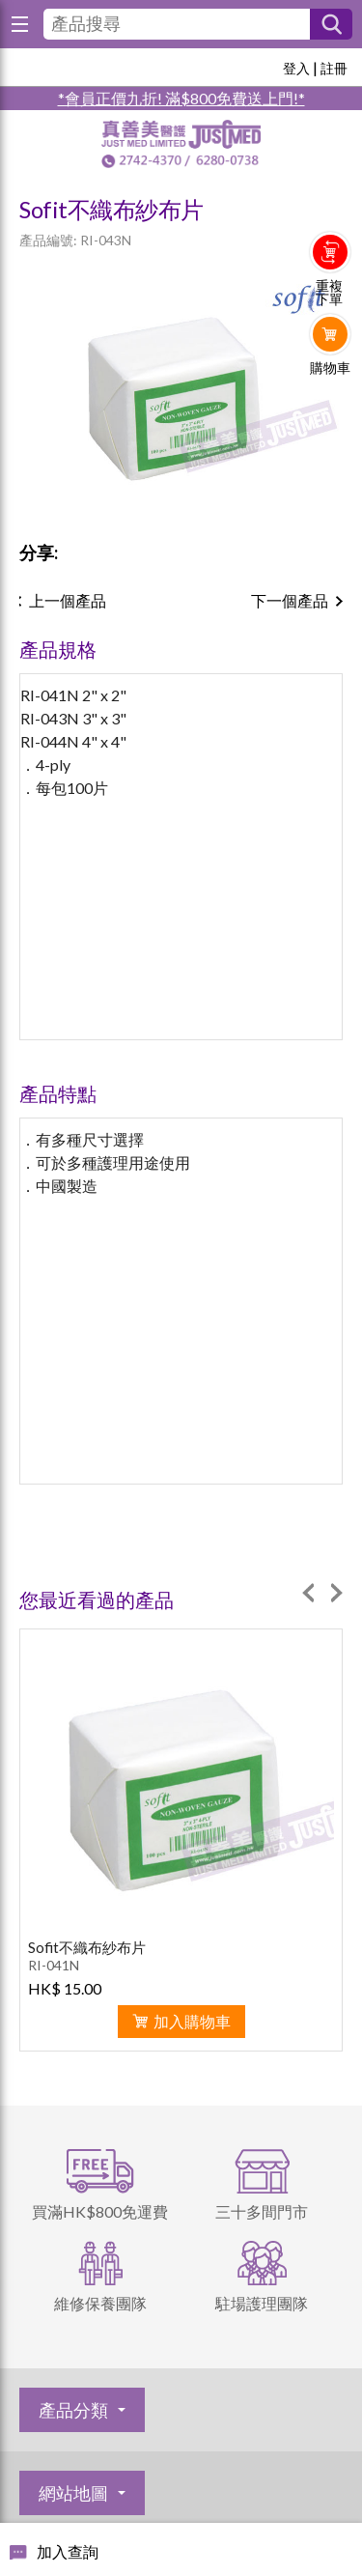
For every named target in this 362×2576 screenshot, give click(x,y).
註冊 (334, 68)
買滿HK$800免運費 (100, 2211)
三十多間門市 (261, 2211)
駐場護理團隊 (261, 2303)
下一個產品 (289, 600)
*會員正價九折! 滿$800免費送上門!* (181, 98)
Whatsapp (330, 407)
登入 (296, 68)
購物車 (330, 368)
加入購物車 (192, 2021)
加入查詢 (67, 2551)
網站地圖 (73, 2493)
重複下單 (329, 292)
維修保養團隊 (100, 2303)
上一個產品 (67, 600)
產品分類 (73, 2409)
